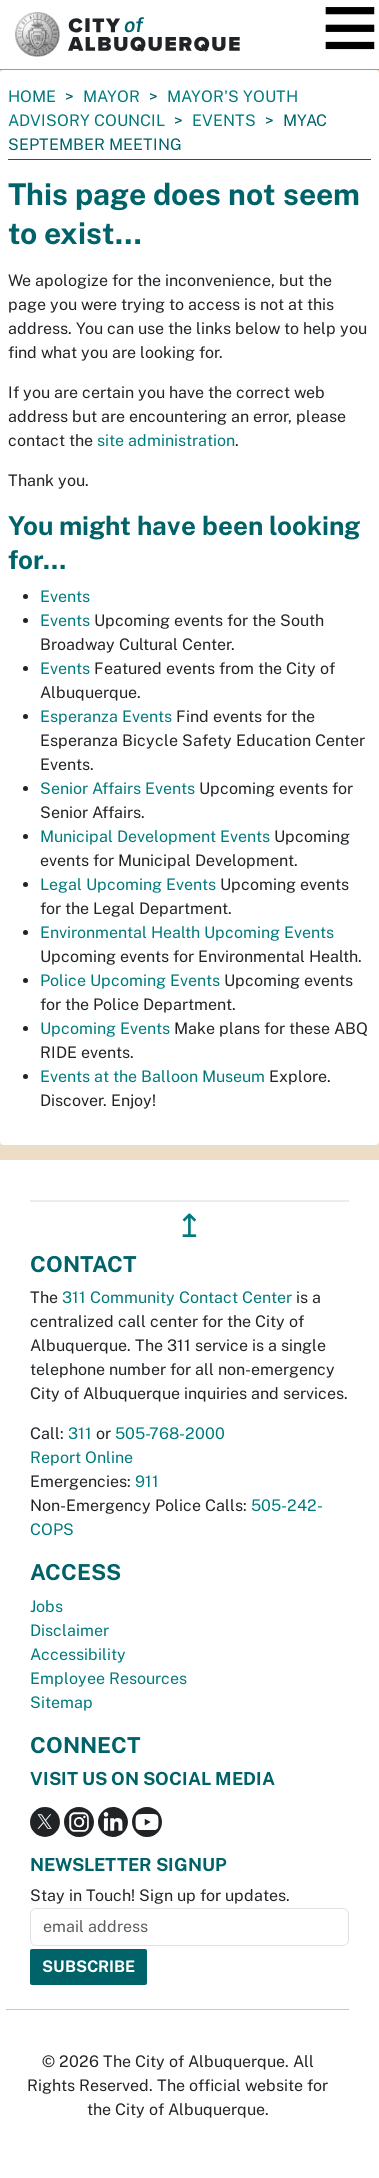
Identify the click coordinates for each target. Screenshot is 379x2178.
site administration (166, 440)
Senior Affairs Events (117, 788)
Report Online (81, 1457)
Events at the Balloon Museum (152, 1076)
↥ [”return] (189, 1225)
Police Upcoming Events (130, 980)
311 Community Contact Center (177, 1297)
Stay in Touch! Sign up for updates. (160, 1895)
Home (32, 96)
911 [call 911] (147, 1481)
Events (224, 120)
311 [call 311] (80, 1433)
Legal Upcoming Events (128, 884)
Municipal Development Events (155, 836)
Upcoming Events (105, 1028)
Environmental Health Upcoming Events (187, 932)
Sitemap (61, 1702)
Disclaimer (69, 1630)
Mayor (111, 96)
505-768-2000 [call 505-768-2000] (170, 1433)
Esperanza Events (106, 716)
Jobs (46, 1606)
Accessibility (78, 1654)
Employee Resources (108, 1678)
